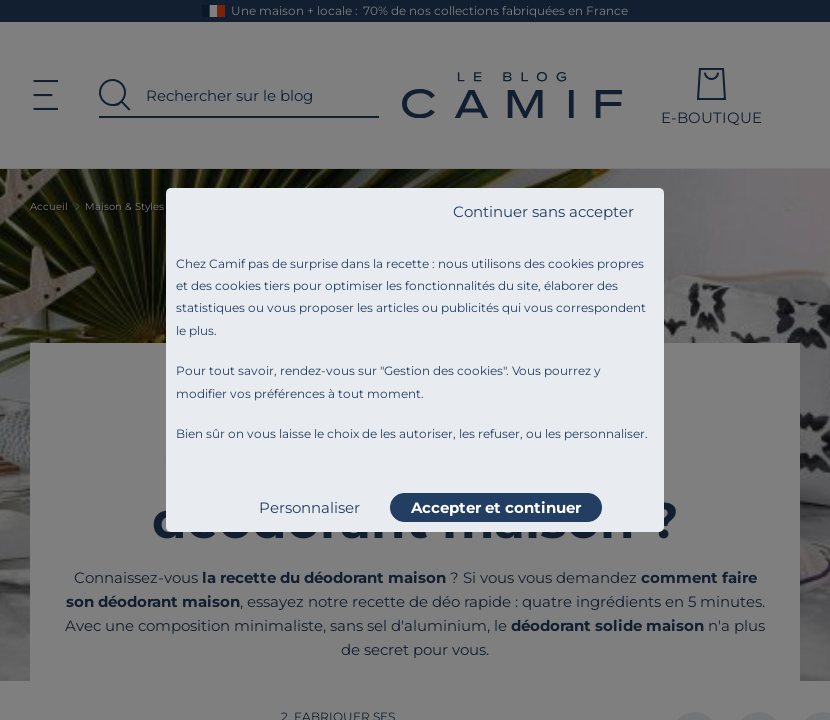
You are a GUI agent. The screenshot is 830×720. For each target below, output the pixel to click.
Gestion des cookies (443, 370)
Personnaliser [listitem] (309, 507)
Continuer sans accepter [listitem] (543, 211)
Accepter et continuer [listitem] (496, 507)
